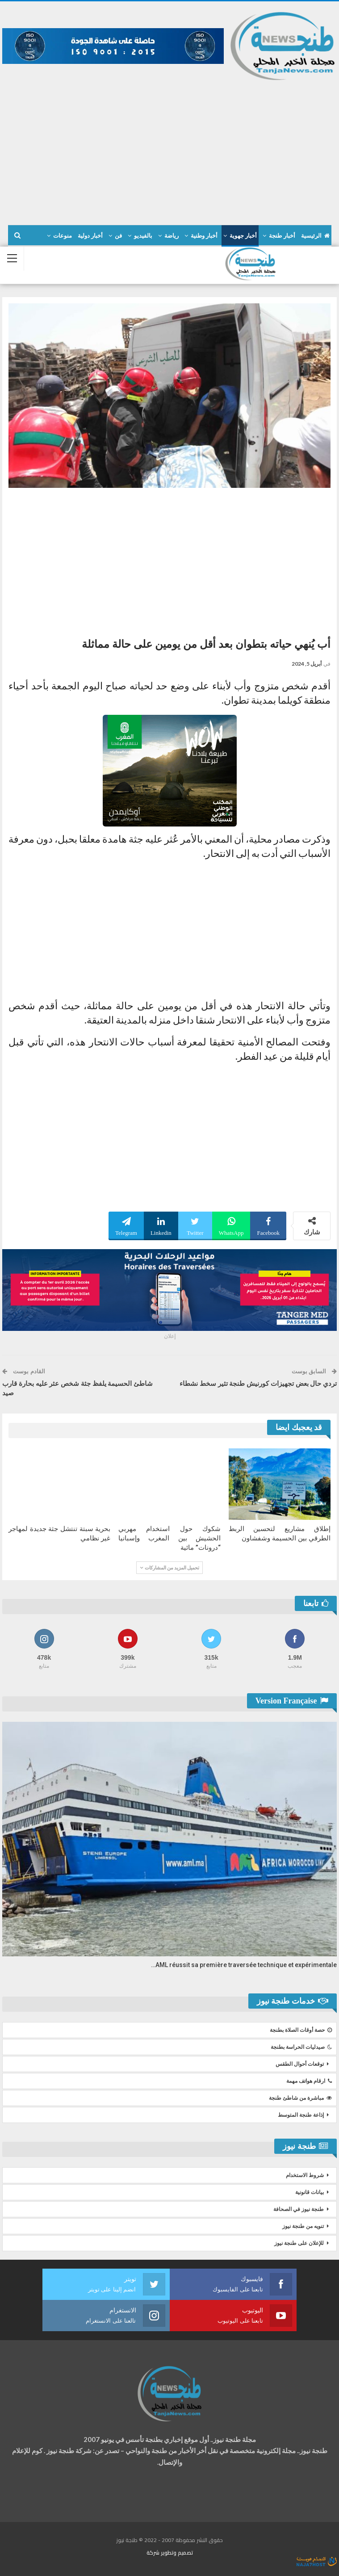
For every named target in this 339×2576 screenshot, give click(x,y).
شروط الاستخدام (305, 2175)
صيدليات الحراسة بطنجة (301, 2047)
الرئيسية (315, 235)
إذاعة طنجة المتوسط (301, 2115)
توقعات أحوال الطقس (300, 2064)
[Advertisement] (169, 148)
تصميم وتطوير (177, 2552)
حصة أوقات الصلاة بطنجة (301, 2030)
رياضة (171, 235)
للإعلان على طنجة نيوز (299, 2243)
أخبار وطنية (204, 235)
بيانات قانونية (309, 2192)
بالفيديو (143, 235)
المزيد (64, 235)
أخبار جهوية (243, 235)
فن (118, 235)
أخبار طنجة (282, 235)
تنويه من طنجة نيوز (303, 2226)
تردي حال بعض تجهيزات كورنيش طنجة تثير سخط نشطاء (258, 1383)
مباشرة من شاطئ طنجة (300, 2098)
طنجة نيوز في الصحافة (298, 2209)
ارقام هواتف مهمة (309, 2081)
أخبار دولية (90, 235)
